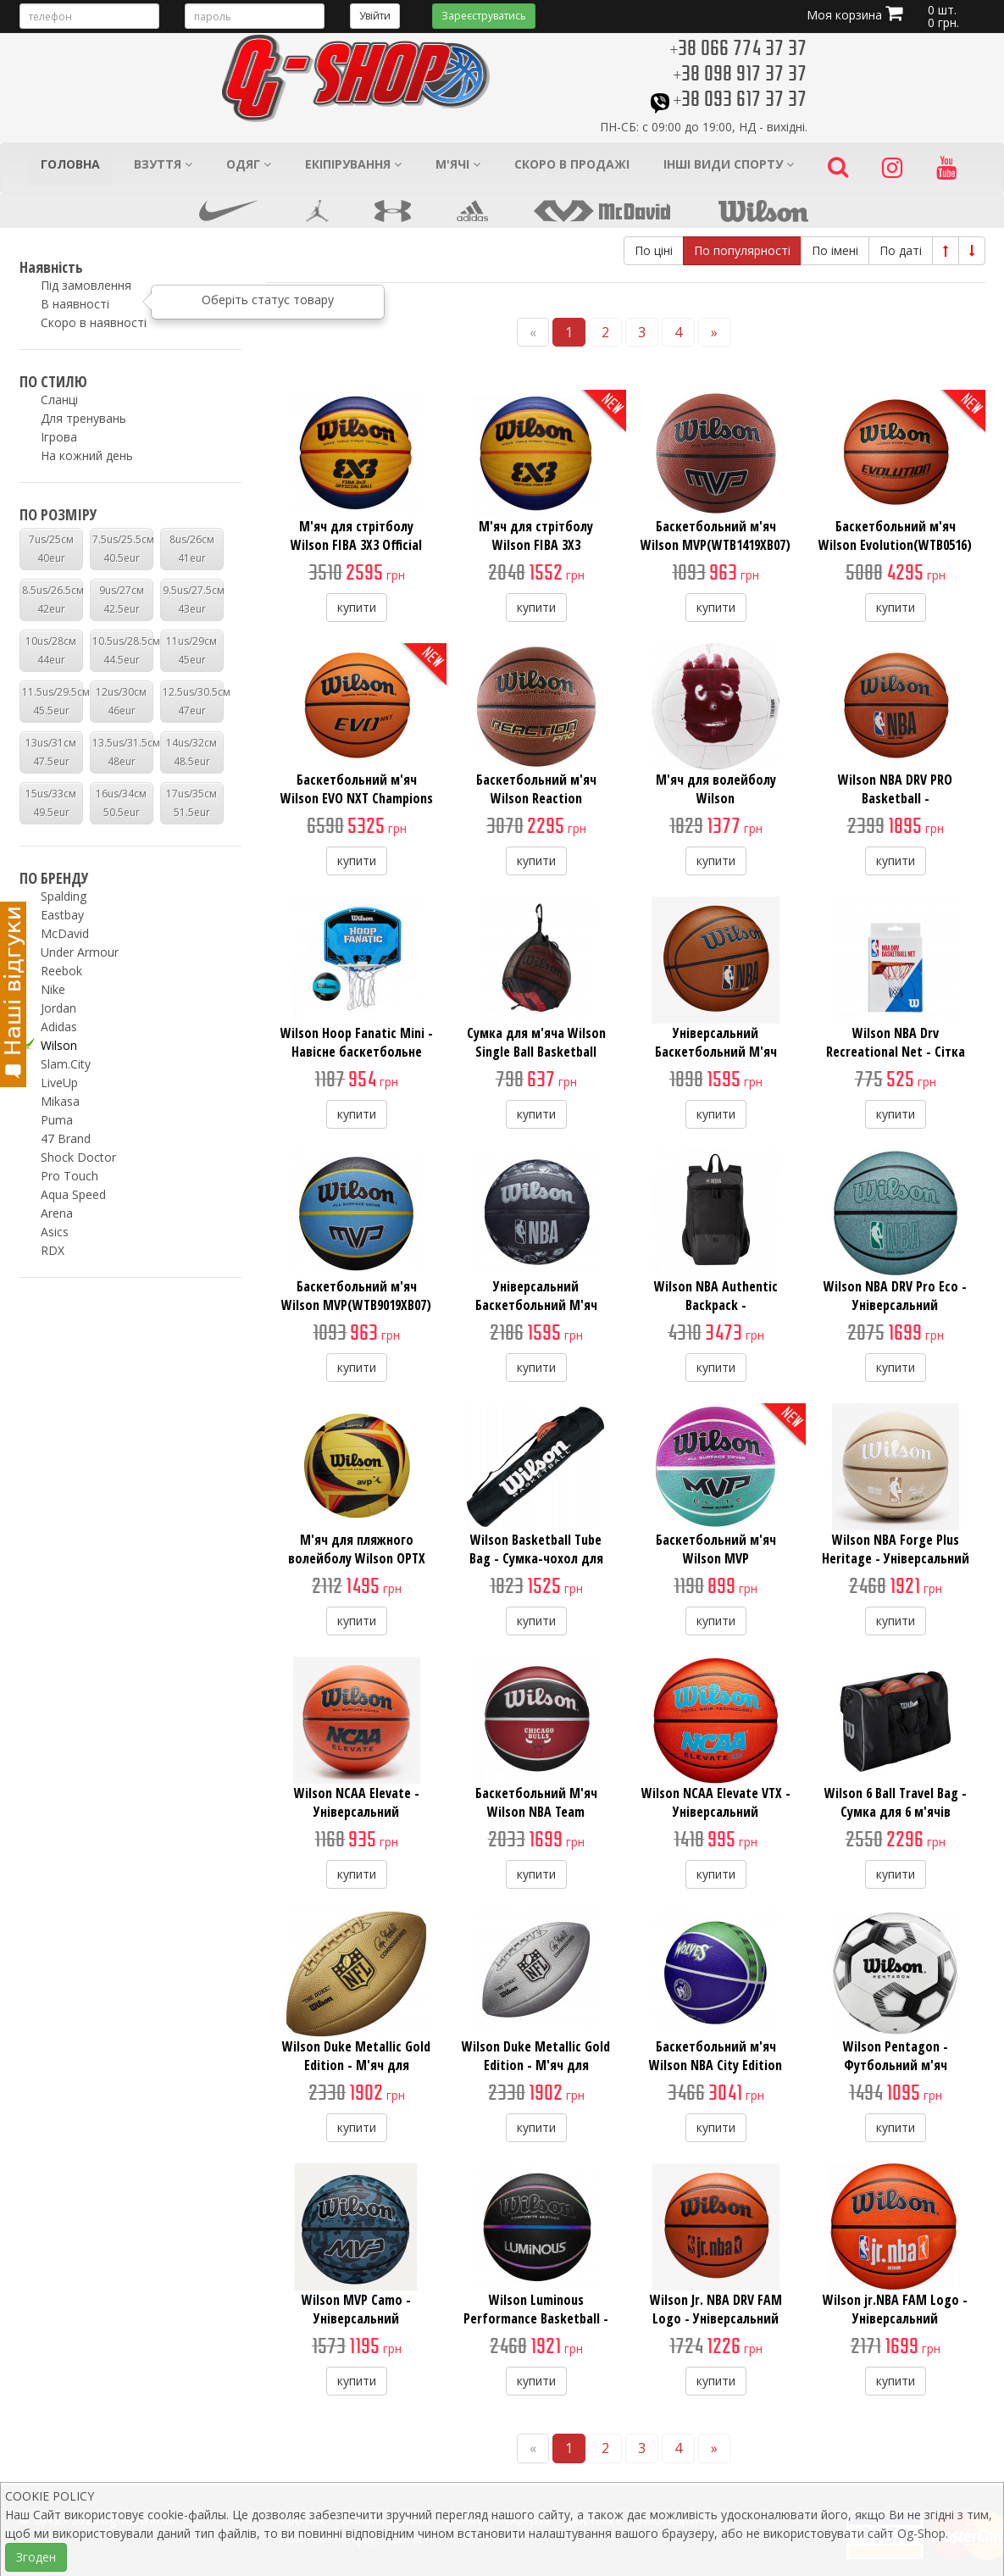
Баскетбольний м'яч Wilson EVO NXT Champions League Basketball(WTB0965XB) (356, 807)
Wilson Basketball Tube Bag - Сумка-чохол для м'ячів (536, 1558)
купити (356, 607)
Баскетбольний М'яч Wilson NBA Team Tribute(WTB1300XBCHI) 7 (536, 1812)
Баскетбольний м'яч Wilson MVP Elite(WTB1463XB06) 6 (716, 1558)
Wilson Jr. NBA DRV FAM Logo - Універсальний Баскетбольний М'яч (716, 2318)
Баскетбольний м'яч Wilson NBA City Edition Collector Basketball (715, 2065)
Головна (70, 164)
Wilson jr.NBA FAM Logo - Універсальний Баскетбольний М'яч (895, 2318)
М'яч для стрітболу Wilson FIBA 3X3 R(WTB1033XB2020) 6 (536, 545)
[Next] (714, 332)
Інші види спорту (728, 164)
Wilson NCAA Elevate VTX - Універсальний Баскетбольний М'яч (715, 1812)
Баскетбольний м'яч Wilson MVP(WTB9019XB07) (356, 1295)
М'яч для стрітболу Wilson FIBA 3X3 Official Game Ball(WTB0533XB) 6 (356, 545)
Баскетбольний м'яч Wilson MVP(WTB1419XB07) (715, 535)
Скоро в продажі (572, 164)
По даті (900, 250)
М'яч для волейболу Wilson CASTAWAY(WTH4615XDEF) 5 (716, 807)
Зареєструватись (483, 15)
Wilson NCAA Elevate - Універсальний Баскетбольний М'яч (356, 1812)
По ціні (654, 250)
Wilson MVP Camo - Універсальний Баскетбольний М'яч (357, 2318)
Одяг (248, 164)
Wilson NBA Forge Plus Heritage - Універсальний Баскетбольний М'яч (895, 1558)
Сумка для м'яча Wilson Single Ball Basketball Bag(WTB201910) (536, 1052)
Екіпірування (353, 164)
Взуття (163, 164)
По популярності (742, 250)
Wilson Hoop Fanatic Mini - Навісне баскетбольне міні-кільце (356, 1052)
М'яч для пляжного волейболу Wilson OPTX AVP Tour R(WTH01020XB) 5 (356, 1558)
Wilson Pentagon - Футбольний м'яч (895, 2055)
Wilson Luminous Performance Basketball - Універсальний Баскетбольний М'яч (535, 2327)
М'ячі (457, 164)
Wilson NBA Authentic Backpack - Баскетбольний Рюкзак (716, 1305)
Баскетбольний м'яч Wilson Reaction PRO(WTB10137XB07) (536, 798)
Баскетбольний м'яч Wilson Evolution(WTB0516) (895, 535)
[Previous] (533, 332)
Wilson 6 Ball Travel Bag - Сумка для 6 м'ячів (895, 1802)
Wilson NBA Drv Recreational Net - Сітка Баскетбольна (895, 1052)
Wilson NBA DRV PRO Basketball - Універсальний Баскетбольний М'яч (896, 807)
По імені (835, 250)
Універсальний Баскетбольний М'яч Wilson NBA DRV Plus (716, 1052)
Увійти (375, 15)
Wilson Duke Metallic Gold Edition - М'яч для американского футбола (356, 2065)
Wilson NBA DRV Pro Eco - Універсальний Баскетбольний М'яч (895, 1305)
